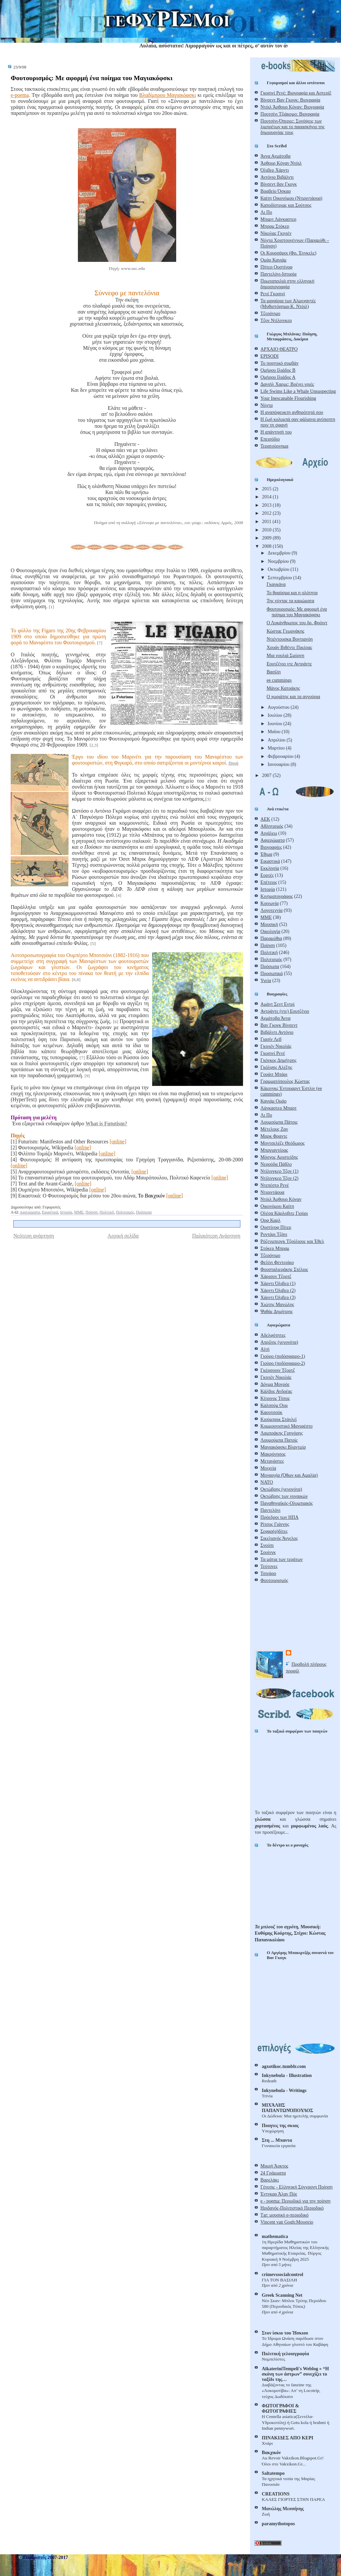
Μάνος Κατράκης (283, 688)
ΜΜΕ (79, 1212)
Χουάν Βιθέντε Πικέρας (289, 647)
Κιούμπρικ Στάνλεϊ (278, 1419)
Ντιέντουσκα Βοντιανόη (289, 639)
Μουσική (269, 924)
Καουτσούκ (271, 1412)
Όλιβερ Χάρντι (274, 170)
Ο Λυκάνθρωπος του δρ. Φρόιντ (296, 622)
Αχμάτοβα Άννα (275, 1018)
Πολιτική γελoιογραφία (285, 2353)
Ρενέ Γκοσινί (272, 293)
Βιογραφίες (271, 847)
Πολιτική (107, 1212)
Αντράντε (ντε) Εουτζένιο (284, 1011)
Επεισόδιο (270, 439)
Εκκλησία (269, 868)
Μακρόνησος (273, 1454)
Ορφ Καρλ (270, 1220)
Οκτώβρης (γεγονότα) (281, 1489)
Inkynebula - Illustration (287, 2075)
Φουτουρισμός (274, 1580)
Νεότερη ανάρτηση (33, 1236)
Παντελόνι (270, 1510)
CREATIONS (276, 2494)
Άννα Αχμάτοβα (275, 156)
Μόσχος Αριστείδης (279, 1157)
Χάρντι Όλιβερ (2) (278, 1290)
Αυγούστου (279, 707)
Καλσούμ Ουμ (274, 1405)
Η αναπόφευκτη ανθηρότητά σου (291, 412)
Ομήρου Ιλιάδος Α (278, 377)
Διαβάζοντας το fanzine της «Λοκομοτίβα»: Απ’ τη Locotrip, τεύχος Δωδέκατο (291, 2390)
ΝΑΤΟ (266, 1482)
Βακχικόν (271, 2452)
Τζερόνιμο (270, 313)
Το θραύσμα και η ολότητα (292, 592)
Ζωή (266, 2514)
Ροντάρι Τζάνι (273, 1234)
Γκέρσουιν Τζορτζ (277, 1370)
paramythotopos (278, 2523)
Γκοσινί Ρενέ (272, 1053)
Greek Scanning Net (282, 2295)
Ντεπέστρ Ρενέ (274, 1185)
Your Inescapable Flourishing (288, 398)
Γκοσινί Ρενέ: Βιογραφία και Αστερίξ (295, 93)
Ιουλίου (275, 715)
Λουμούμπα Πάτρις (279, 1122)
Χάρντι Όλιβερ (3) (278, 1297)
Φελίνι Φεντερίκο (277, 1262)
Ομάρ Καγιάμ (273, 260)
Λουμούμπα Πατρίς (279, 1440)
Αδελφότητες (273, 1335)
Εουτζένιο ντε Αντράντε (289, 663)
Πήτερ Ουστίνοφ (276, 267)
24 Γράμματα (273, 2173)
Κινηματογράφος (276, 896)
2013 (267, 505)
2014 (267, 496)
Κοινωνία (269, 903)
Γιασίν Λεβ (270, 1039)
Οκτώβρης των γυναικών (284, 1496)
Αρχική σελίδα (123, 1236)
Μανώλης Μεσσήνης (283, 2508)
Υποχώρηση (273, 2130)
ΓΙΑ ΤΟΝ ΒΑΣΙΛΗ (279, 2279)
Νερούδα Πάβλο (276, 1164)
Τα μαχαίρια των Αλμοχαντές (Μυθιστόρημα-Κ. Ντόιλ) (288, 303)
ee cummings (279, 680)
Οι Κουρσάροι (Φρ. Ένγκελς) (288, 253)
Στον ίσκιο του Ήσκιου (285, 2333)
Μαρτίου (277, 748)
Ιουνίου (275, 723)
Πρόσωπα (144, 1212)
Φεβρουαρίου (281, 756)
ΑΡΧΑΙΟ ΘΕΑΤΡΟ (279, 349)
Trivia (267, 2095)
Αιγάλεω (268, 833)
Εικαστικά (50, 1212)
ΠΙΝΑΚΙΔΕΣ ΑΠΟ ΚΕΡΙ (287, 2437)
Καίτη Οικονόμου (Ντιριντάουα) (291, 198)
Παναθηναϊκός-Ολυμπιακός (286, 1503)
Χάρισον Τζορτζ (275, 1276)
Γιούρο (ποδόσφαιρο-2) (282, 1363)
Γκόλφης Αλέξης (276, 1067)
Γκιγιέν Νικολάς (276, 1046)
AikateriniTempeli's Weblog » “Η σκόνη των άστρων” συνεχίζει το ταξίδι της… (295, 2374)
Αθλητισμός (271, 826)
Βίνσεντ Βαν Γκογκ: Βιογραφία (290, 100)
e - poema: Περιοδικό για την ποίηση (295, 2201)
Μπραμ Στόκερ (274, 226)
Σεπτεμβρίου (280, 577)
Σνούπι (267, 1545)
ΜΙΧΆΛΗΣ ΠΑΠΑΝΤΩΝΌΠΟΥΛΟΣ (287, 2107)
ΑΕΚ (265, 819)
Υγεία (265, 980)
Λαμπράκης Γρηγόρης (281, 1433)
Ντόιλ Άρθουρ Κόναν (281, 1199)
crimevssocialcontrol (282, 2274)
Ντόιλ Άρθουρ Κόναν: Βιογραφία (292, 107)
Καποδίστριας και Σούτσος (286, 205)
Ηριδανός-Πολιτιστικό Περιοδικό (292, 2208)
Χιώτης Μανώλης (277, 1304)
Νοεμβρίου (279, 561)
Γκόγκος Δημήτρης (278, 1060)
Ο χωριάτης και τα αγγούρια (293, 696)
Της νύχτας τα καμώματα (290, 600)
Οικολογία (270, 931)
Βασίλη (273, 671)
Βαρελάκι (269, 2180)
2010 (267, 529)
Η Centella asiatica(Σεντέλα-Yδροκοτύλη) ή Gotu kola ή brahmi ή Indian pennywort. (295, 2422)
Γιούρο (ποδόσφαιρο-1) (282, 1356)
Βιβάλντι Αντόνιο (277, 1032)
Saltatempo (273, 2473)
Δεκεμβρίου (280, 552)
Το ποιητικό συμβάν (279, 363)
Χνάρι (267, 2443)
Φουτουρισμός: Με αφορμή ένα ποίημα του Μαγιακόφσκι (92, 78)
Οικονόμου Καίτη (277, 1206)
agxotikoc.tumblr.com (284, 2066)
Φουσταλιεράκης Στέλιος (284, 1269)
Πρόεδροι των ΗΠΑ (279, 1517)
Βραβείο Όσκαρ (275, 191)
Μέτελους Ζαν (274, 1129)
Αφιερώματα (30, 1212)
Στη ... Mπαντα (277, 2140)
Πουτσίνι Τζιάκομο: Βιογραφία (289, 114)
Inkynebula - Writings (284, 2090)
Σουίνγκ (268, 1552)
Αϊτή (264, 1349)
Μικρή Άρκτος (274, 2165)
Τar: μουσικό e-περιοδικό (284, 2215)
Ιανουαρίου (279, 764)
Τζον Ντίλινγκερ (276, 320)
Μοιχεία (268, 1468)
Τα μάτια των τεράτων (281, 1559)
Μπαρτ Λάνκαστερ (278, 219)
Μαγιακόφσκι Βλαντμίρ (283, 1447)
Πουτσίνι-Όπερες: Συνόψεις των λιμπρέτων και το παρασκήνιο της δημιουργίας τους (292, 126)
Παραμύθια (271, 938)
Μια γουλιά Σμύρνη (285, 655)
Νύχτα (266, 405)
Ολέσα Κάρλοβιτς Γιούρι (284, 1213)
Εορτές (267, 875)
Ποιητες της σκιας (280, 2125)
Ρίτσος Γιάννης (274, 1524)
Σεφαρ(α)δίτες (274, 1531)
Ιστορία (66, 1212)
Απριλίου (277, 740)
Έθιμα (266, 854)
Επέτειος (268, 882)
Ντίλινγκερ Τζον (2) (279, 1178)
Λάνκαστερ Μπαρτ (278, 1108)
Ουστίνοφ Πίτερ (275, 1227)
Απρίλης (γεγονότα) (279, 1342)
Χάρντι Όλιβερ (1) (278, 1283)
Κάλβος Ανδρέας (276, 1391)
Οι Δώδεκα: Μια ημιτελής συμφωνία (295, 2115)
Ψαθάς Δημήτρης (276, 1311)
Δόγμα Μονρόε (275, 1384)
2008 (267, 546)
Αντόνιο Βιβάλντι (277, 177)
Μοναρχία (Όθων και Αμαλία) (289, 1475)
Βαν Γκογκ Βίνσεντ (279, 1025)
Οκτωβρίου (279, 569)
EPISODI (269, 356)
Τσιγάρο (268, 1573)
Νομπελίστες (273, 2359)
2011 (267, 521)
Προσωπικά (271, 973)
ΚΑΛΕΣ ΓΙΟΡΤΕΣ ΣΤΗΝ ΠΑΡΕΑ (293, 2499)
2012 (267, 513)
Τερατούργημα (274, 446)
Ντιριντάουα (272, 1192)
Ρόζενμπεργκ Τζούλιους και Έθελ (292, 1241)
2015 (267, 488)
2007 (267, 775)
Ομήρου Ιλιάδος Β (278, 370)
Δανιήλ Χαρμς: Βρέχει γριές (287, 384)
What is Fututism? (106, 1123)
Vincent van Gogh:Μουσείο (286, 2222)
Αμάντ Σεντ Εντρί (277, 1004)
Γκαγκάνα (276, 584)
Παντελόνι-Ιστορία (278, 274)
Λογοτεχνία (271, 910)
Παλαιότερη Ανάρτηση (216, 1236)
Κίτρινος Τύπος (275, 1398)
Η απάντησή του (276, 432)
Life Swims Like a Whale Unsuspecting (298, 391)
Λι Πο (266, 212)
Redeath (269, 2080)
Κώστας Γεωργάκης (285, 631)
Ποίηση (92, 1212)
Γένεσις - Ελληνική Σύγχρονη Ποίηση (296, 2187)
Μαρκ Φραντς (273, 1136)
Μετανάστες (272, 1461)
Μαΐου (274, 731)
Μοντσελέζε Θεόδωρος (282, 1143)
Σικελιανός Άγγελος (279, 1538)
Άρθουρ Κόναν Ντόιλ (281, 163)
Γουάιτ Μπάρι (274, 1074)
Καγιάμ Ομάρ (273, 1101)
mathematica (275, 2236)
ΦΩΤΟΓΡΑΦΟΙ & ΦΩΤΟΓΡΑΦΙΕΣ (280, 2408)
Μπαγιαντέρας (274, 1150)
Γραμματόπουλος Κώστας (285, 1081)
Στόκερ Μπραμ (274, 1248)
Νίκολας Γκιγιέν (276, 233)
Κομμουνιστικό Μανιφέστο (286, 1426)
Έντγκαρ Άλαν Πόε (278, 2194)
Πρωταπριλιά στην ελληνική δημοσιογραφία (287, 283)
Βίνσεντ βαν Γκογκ (278, 184)
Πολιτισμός (125, 1212)
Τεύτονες (268, 1566)
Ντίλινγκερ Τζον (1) (279, 1171)
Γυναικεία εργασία (279, 2145)
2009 (267, 537)
